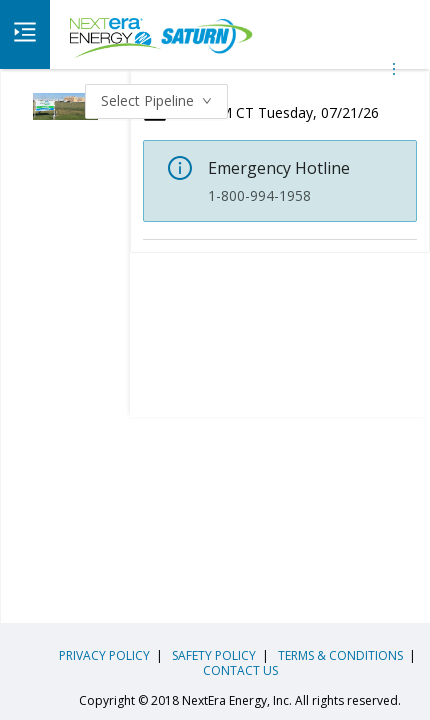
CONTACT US (240, 670)
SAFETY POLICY (212, 655)
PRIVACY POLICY (104, 655)
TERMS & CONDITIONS (339, 655)
